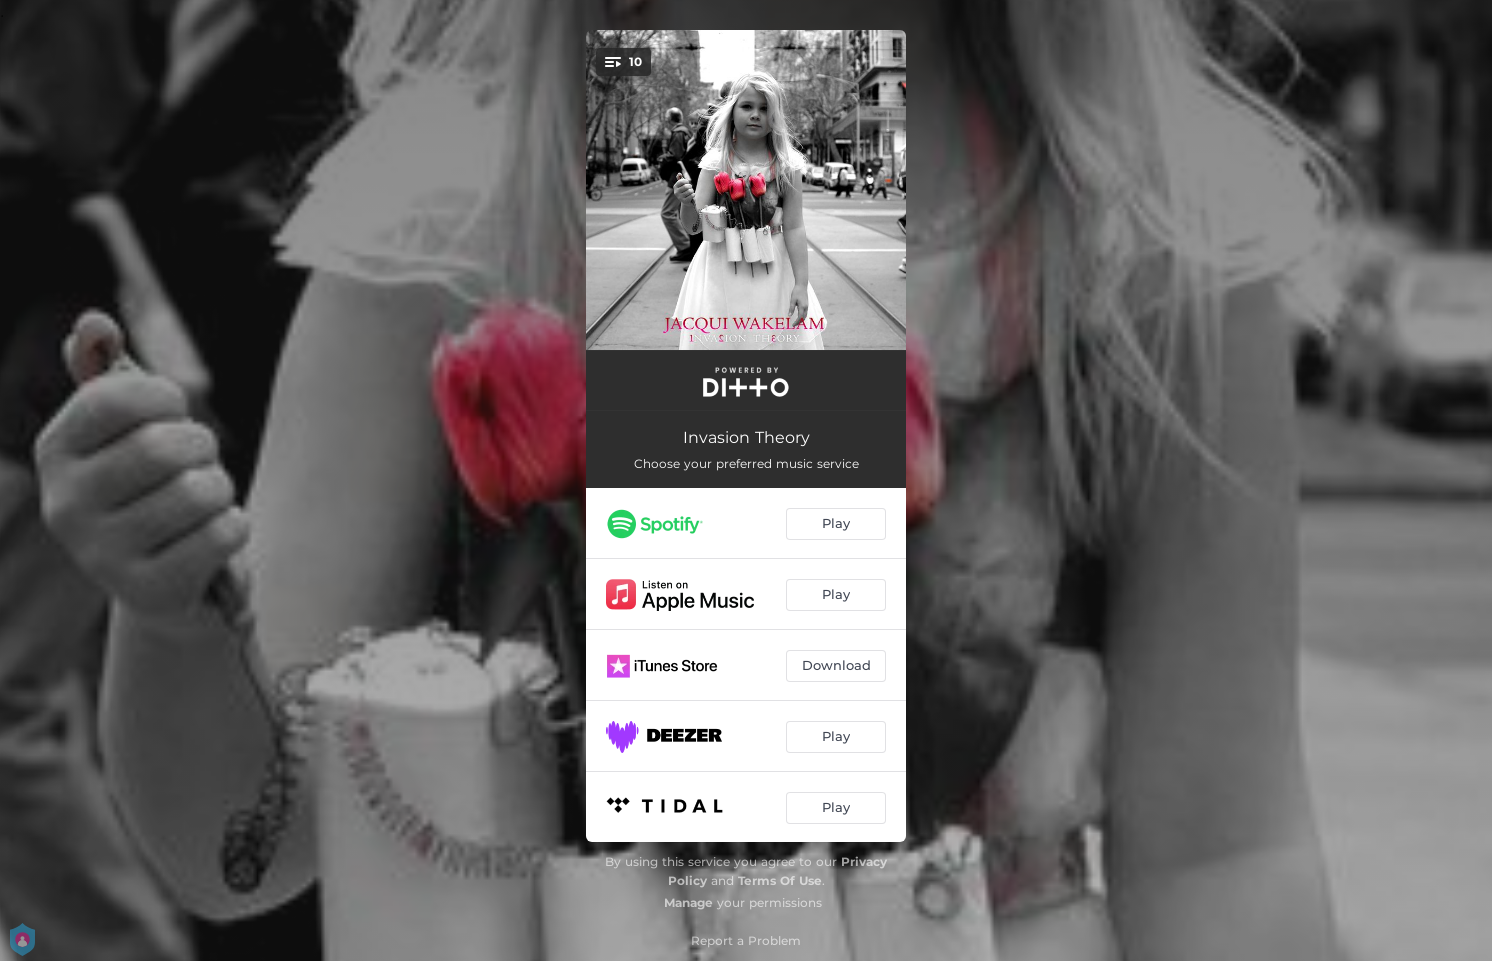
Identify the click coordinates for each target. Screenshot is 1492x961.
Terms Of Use (780, 880)
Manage (688, 902)
